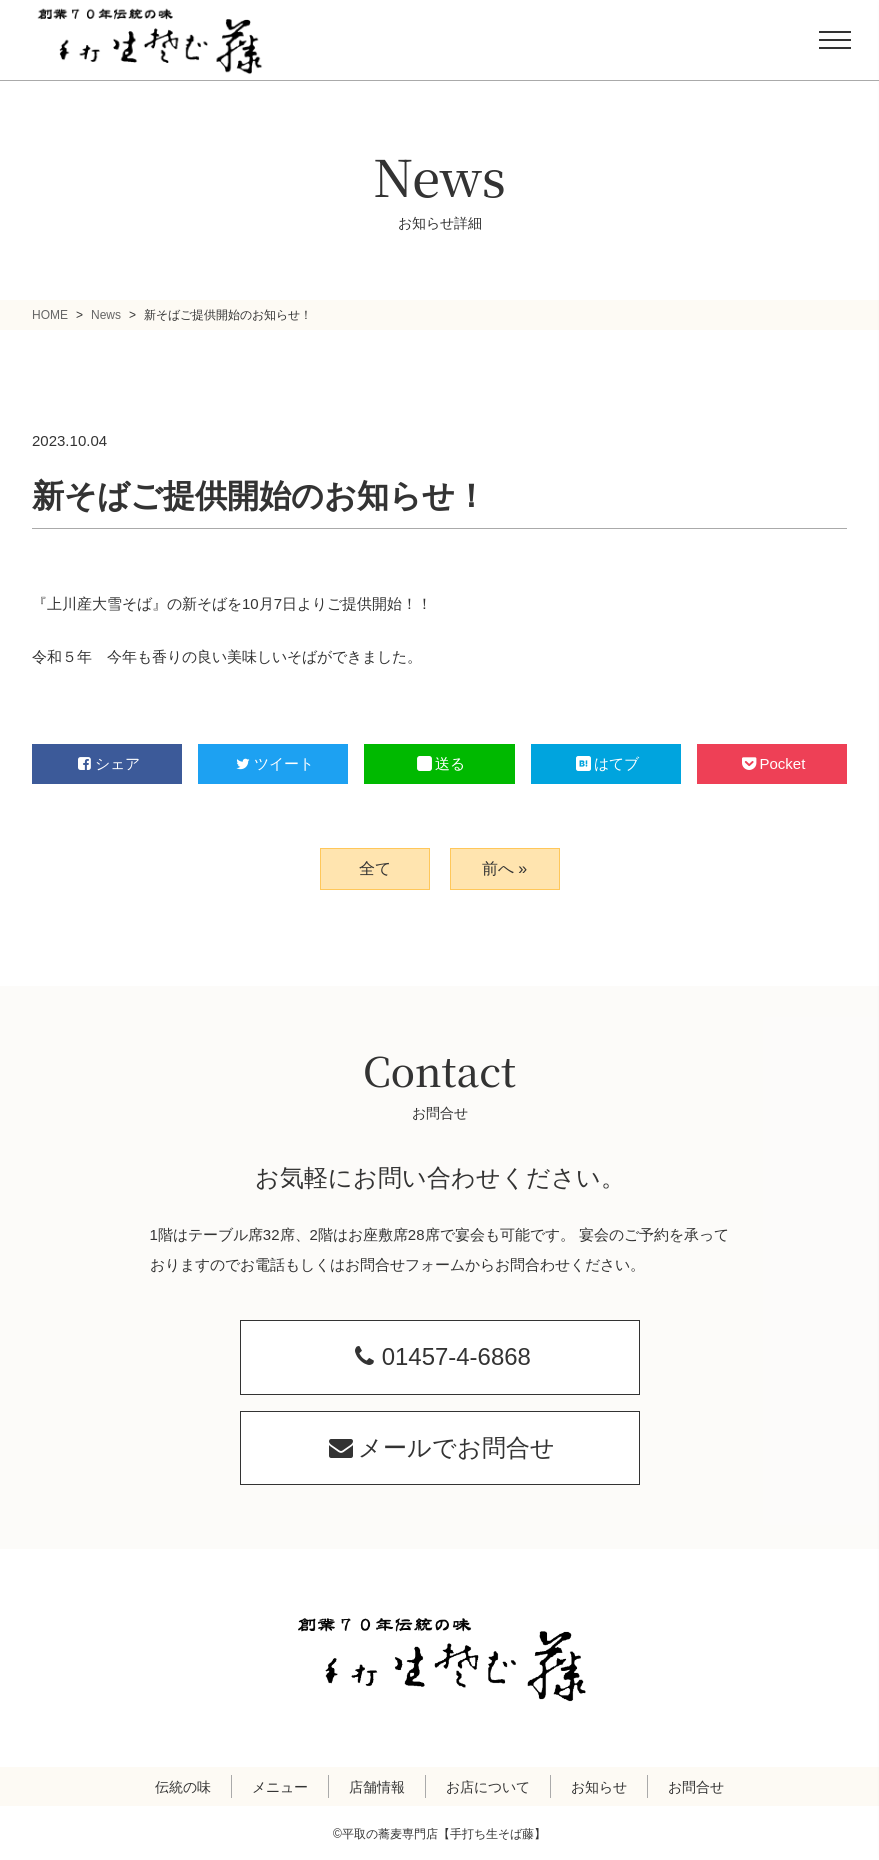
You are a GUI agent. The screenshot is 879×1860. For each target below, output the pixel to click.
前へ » (504, 868)
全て (375, 868)
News (106, 315)
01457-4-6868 (439, 1356)
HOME (50, 315)
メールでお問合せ (439, 1446)
